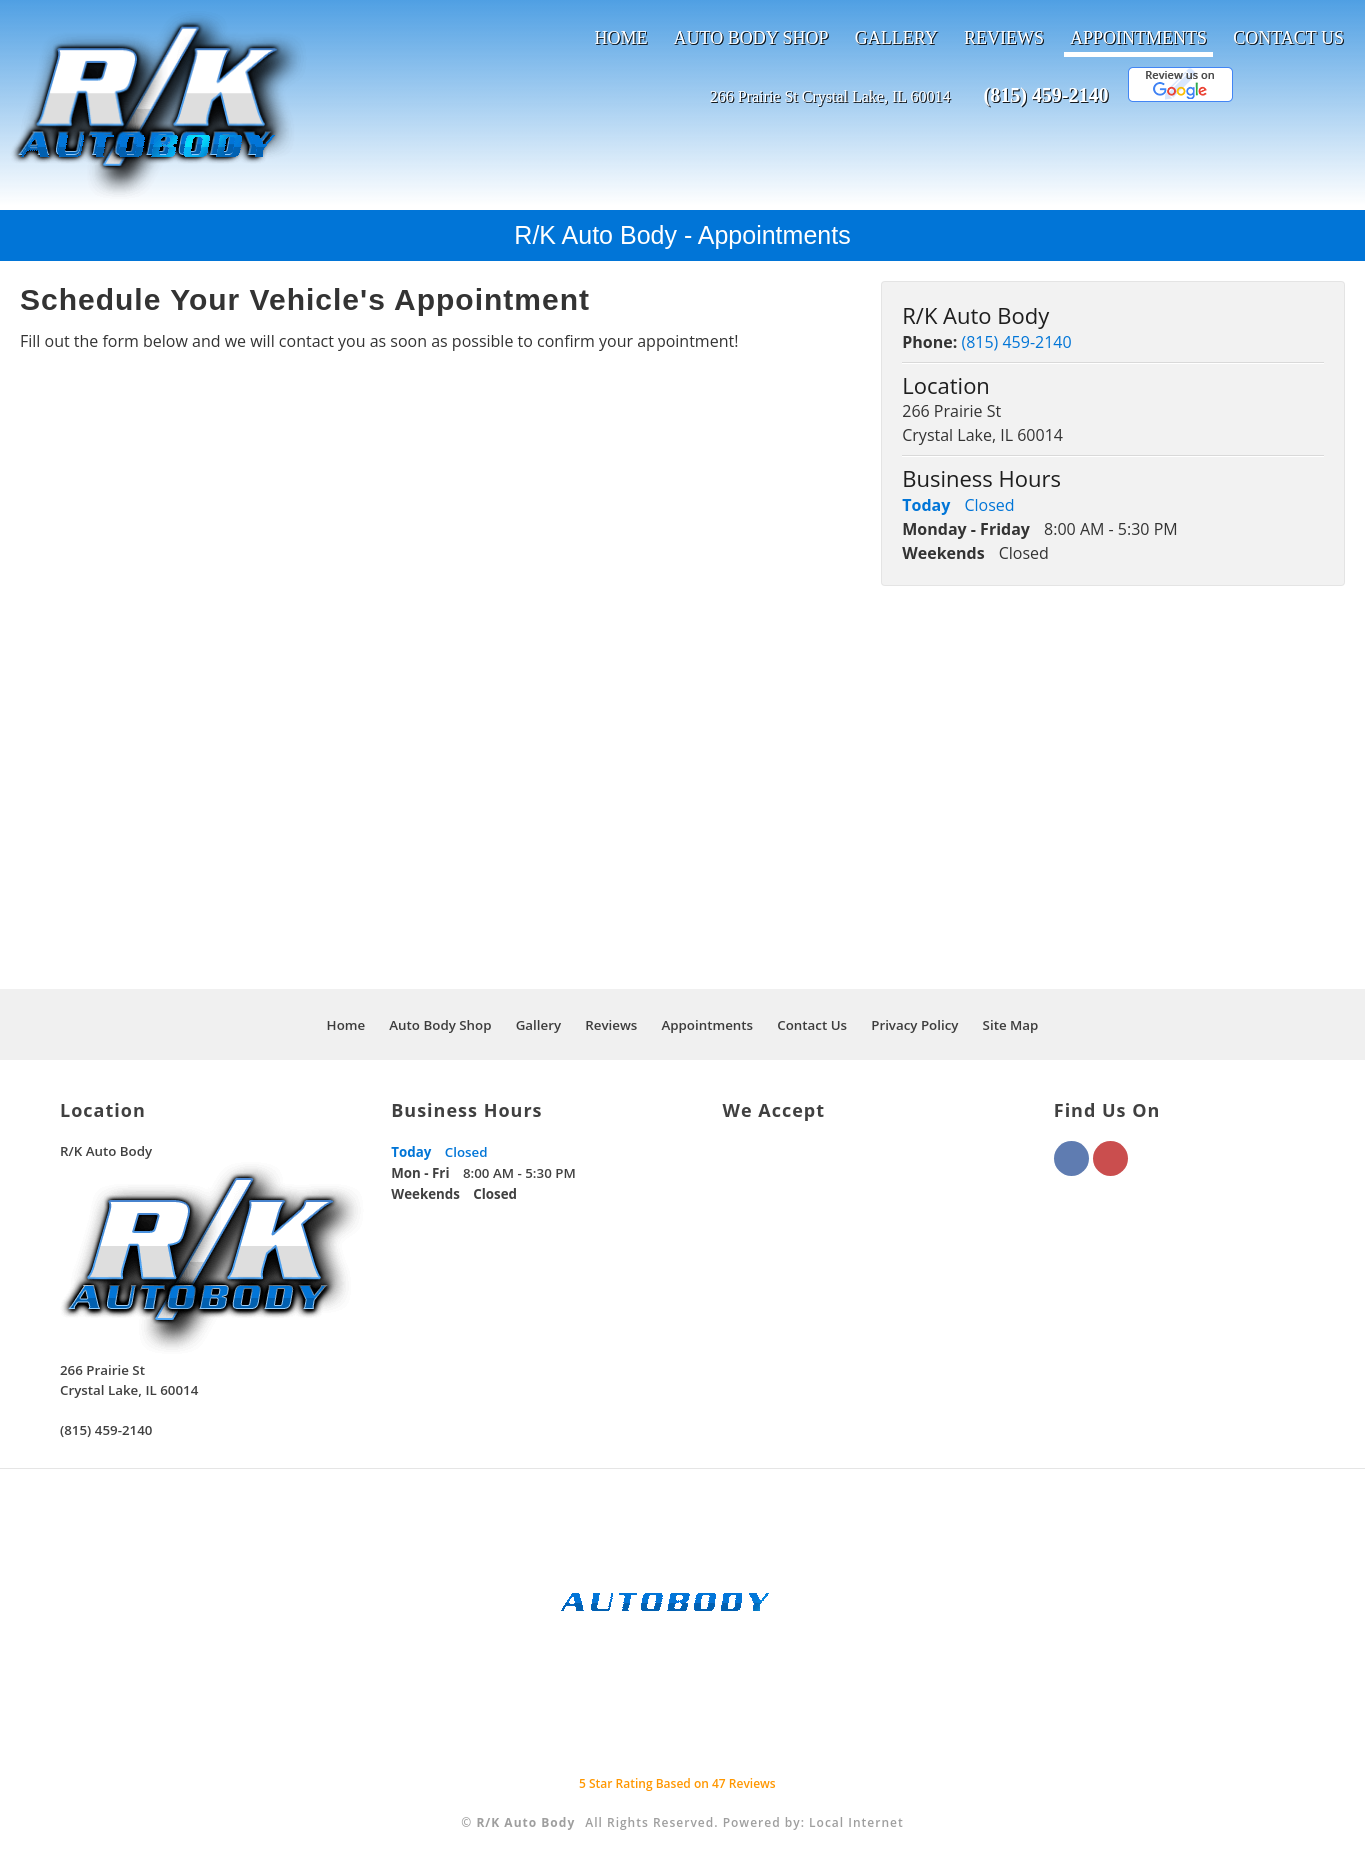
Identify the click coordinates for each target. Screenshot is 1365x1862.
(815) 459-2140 (1045, 95)
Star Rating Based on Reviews (677, 1783)
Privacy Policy (914, 1025)
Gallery (896, 38)
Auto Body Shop (751, 38)
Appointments (1138, 38)
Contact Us (1288, 38)
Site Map (1011, 1025)
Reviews (1004, 38)
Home (620, 38)
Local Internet (856, 1822)
